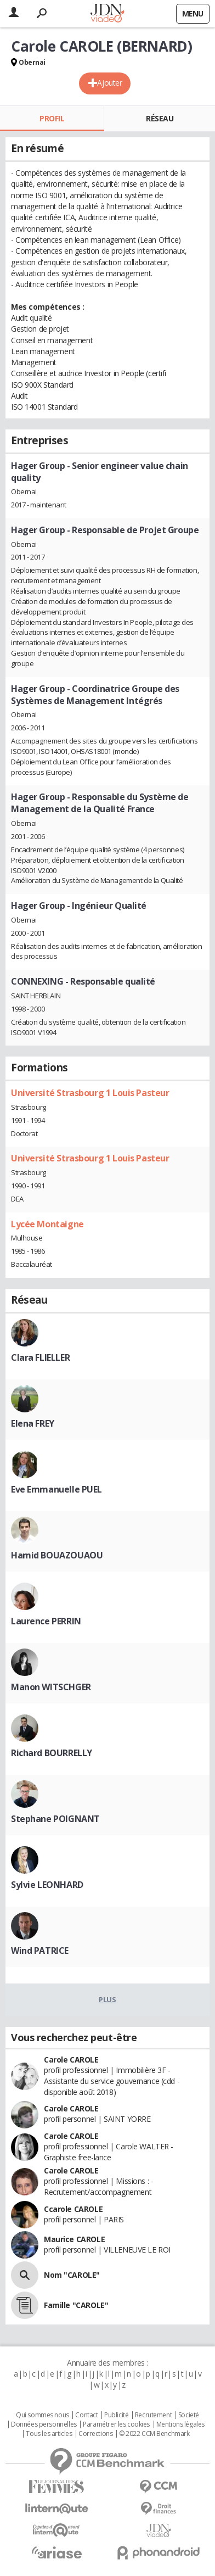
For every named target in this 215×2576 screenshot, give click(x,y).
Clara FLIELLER (40, 1357)
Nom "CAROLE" (72, 2275)
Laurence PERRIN (46, 1621)
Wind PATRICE (40, 1950)
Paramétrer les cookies (116, 2424)
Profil (51, 118)
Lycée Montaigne (47, 1224)
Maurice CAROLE (74, 2239)
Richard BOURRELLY (51, 1753)
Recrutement (153, 2415)
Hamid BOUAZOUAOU (57, 1555)
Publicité (116, 2415)
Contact (86, 2415)
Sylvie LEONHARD (47, 1885)
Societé (188, 2415)
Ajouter (109, 82)
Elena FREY (32, 1423)
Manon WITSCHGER (51, 1687)
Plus (107, 1999)
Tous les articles (49, 2434)
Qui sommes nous (42, 2415)
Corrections (95, 2434)
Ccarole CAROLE (73, 2209)
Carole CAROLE (71, 2059)
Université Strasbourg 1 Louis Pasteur (90, 1093)
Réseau (159, 118)
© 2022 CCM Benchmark (154, 2434)
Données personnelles (44, 2424)
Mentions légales (180, 2424)
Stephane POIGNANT (55, 1819)
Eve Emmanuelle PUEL (56, 1489)
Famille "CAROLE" (76, 2305)
